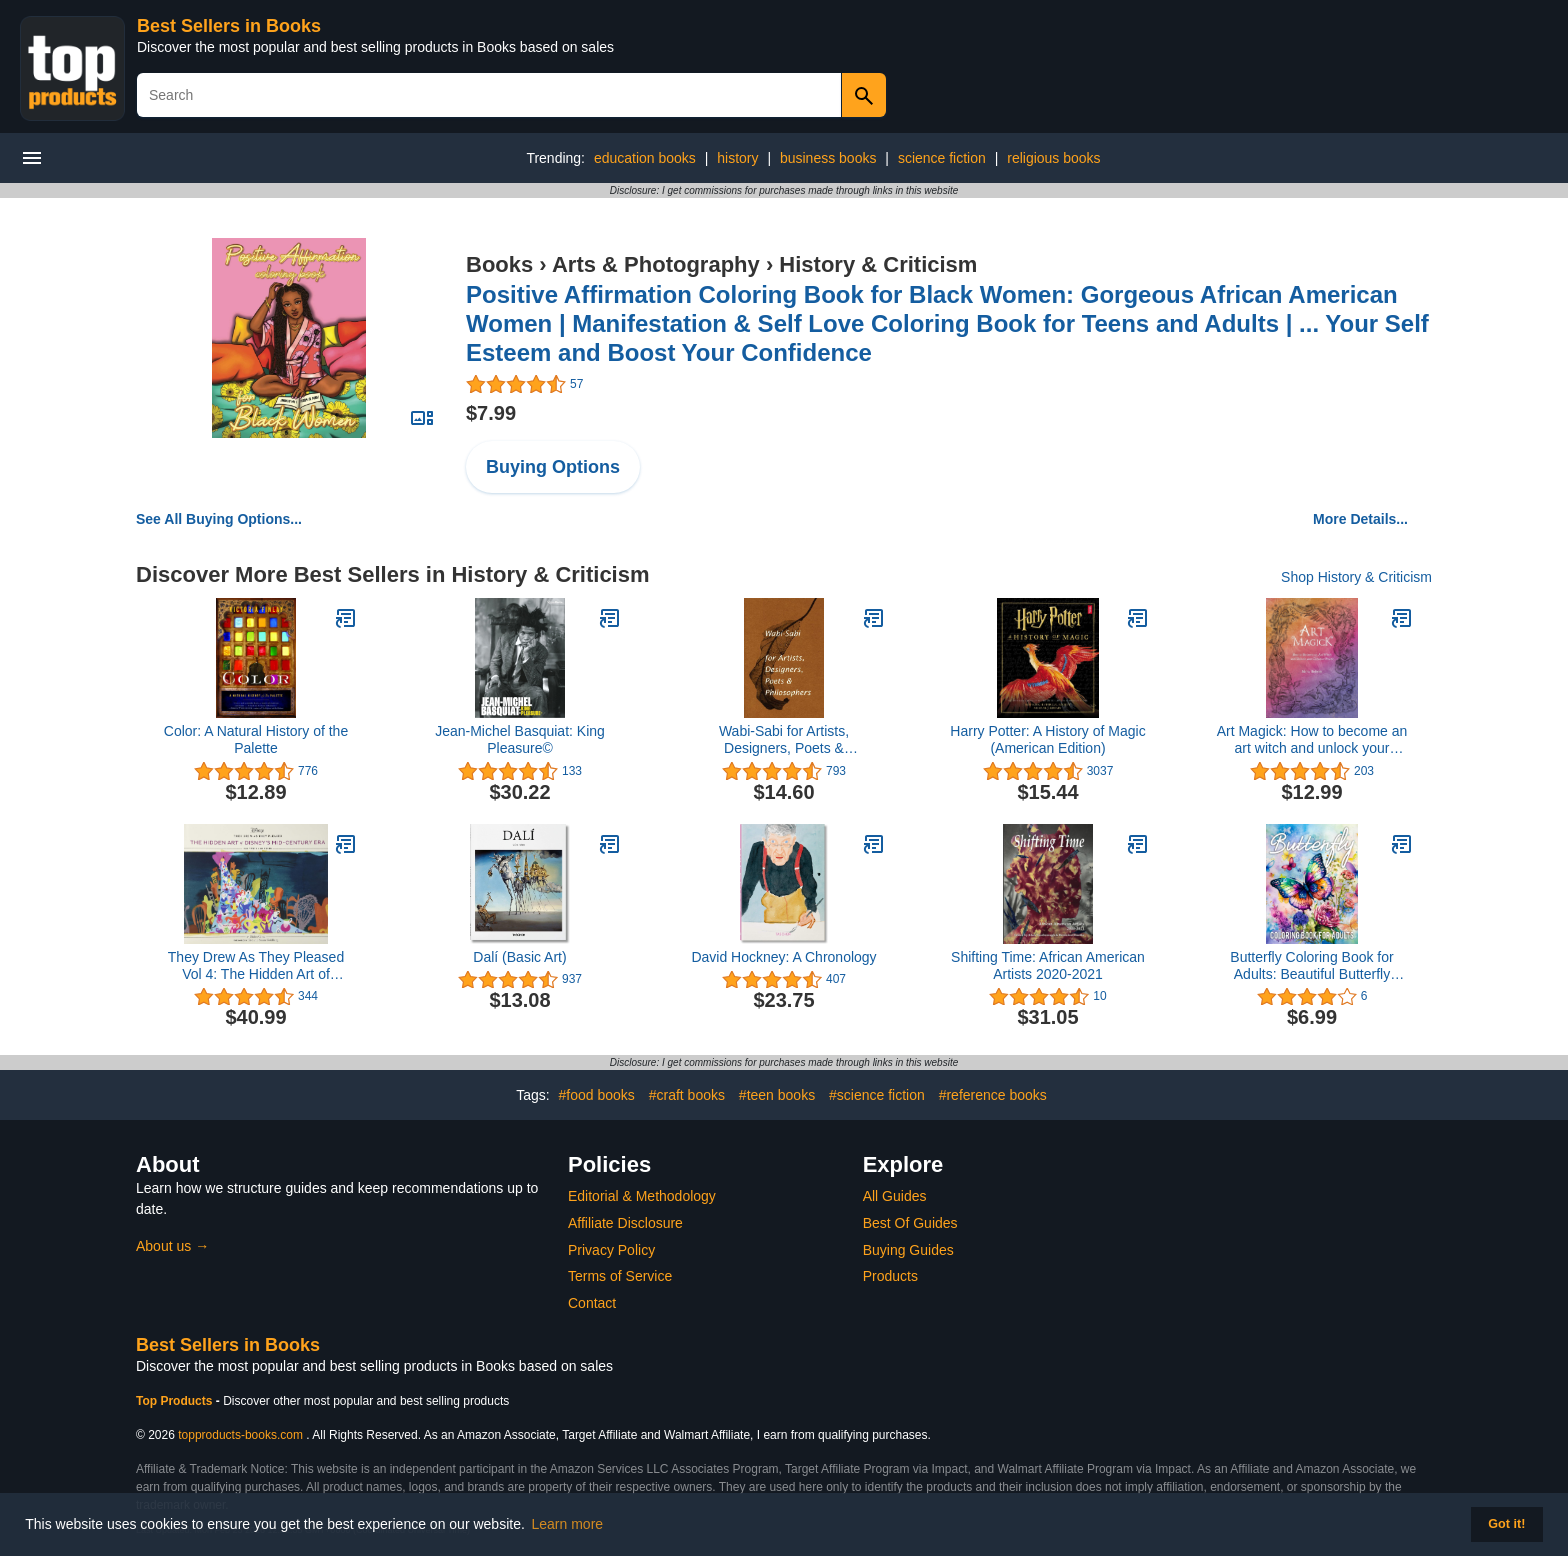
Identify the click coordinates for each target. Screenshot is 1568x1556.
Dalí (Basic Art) (519, 957)
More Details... (1360, 519)
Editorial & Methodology (642, 1196)
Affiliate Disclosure (625, 1223)
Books (499, 264)
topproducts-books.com (240, 1435)
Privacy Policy (611, 1250)
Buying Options (553, 467)
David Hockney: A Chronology (783, 957)
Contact (592, 1303)
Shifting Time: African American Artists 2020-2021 (1048, 965)
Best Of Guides (910, 1223)
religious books (1053, 158)
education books (645, 158)
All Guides (895, 1196)
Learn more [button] (568, 1524)
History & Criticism (878, 264)
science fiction (942, 158)
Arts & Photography (656, 264)
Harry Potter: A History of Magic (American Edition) (1047, 739)
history (737, 158)
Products (890, 1276)
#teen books (777, 1095)
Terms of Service (620, 1276)
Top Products (176, 1401)
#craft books (687, 1095)
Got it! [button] (1506, 1524)
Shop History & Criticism (1356, 577)
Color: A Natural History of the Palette (256, 739)
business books (828, 158)
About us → (172, 1246)
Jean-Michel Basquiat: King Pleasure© (520, 739)
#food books (597, 1095)
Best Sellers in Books (229, 26)
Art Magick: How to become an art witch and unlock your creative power (1312, 740)
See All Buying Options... (219, 519)
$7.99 (491, 413)
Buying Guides (908, 1250)
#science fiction (877, 1095)
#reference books (993, 1095)
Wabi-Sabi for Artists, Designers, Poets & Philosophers (784, 740)
